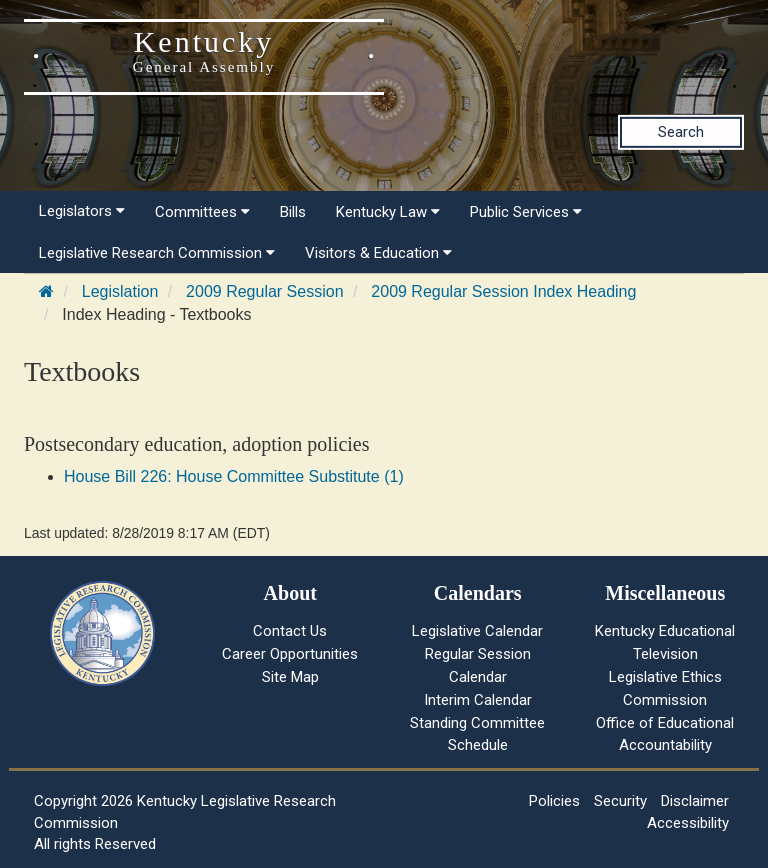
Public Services (526, 212)
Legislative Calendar (477, 631)
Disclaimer (695, 801)
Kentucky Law (388, 212)
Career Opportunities (290, 654)
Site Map (290, 677)
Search (681, 132)
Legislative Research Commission (157, 253)
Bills (293, 212)
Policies (554, 801)
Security (620, 801)
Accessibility (688, 823)
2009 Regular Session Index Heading (503, 291)
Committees (202, 212)
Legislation (120, 291)
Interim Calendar (478, 700)
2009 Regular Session (264, 291)
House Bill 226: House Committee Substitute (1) (234, 476)
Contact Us (290, 631)
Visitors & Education (378, 253)
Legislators (82, 211)
